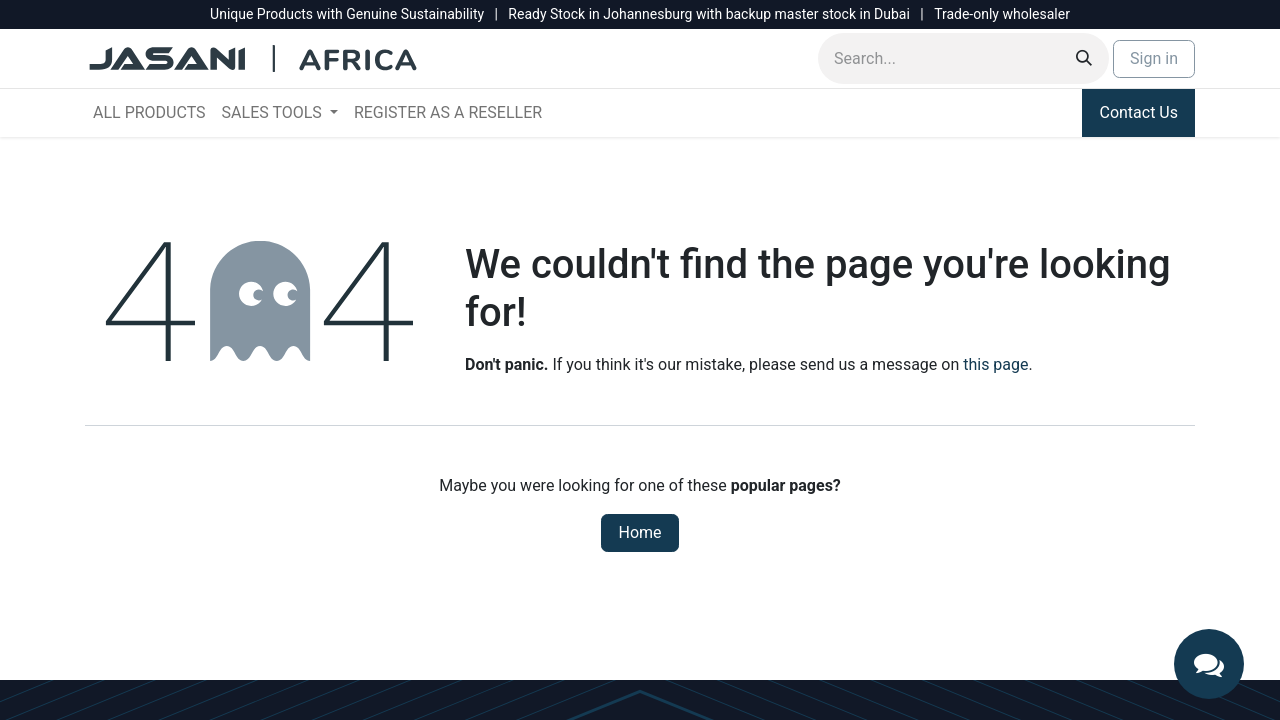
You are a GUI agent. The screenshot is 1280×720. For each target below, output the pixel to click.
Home (639, 532)
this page (995, 364)
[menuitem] (149, 113)
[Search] (1084, 58)
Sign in (1154, 58)
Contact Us (1138, 112)
